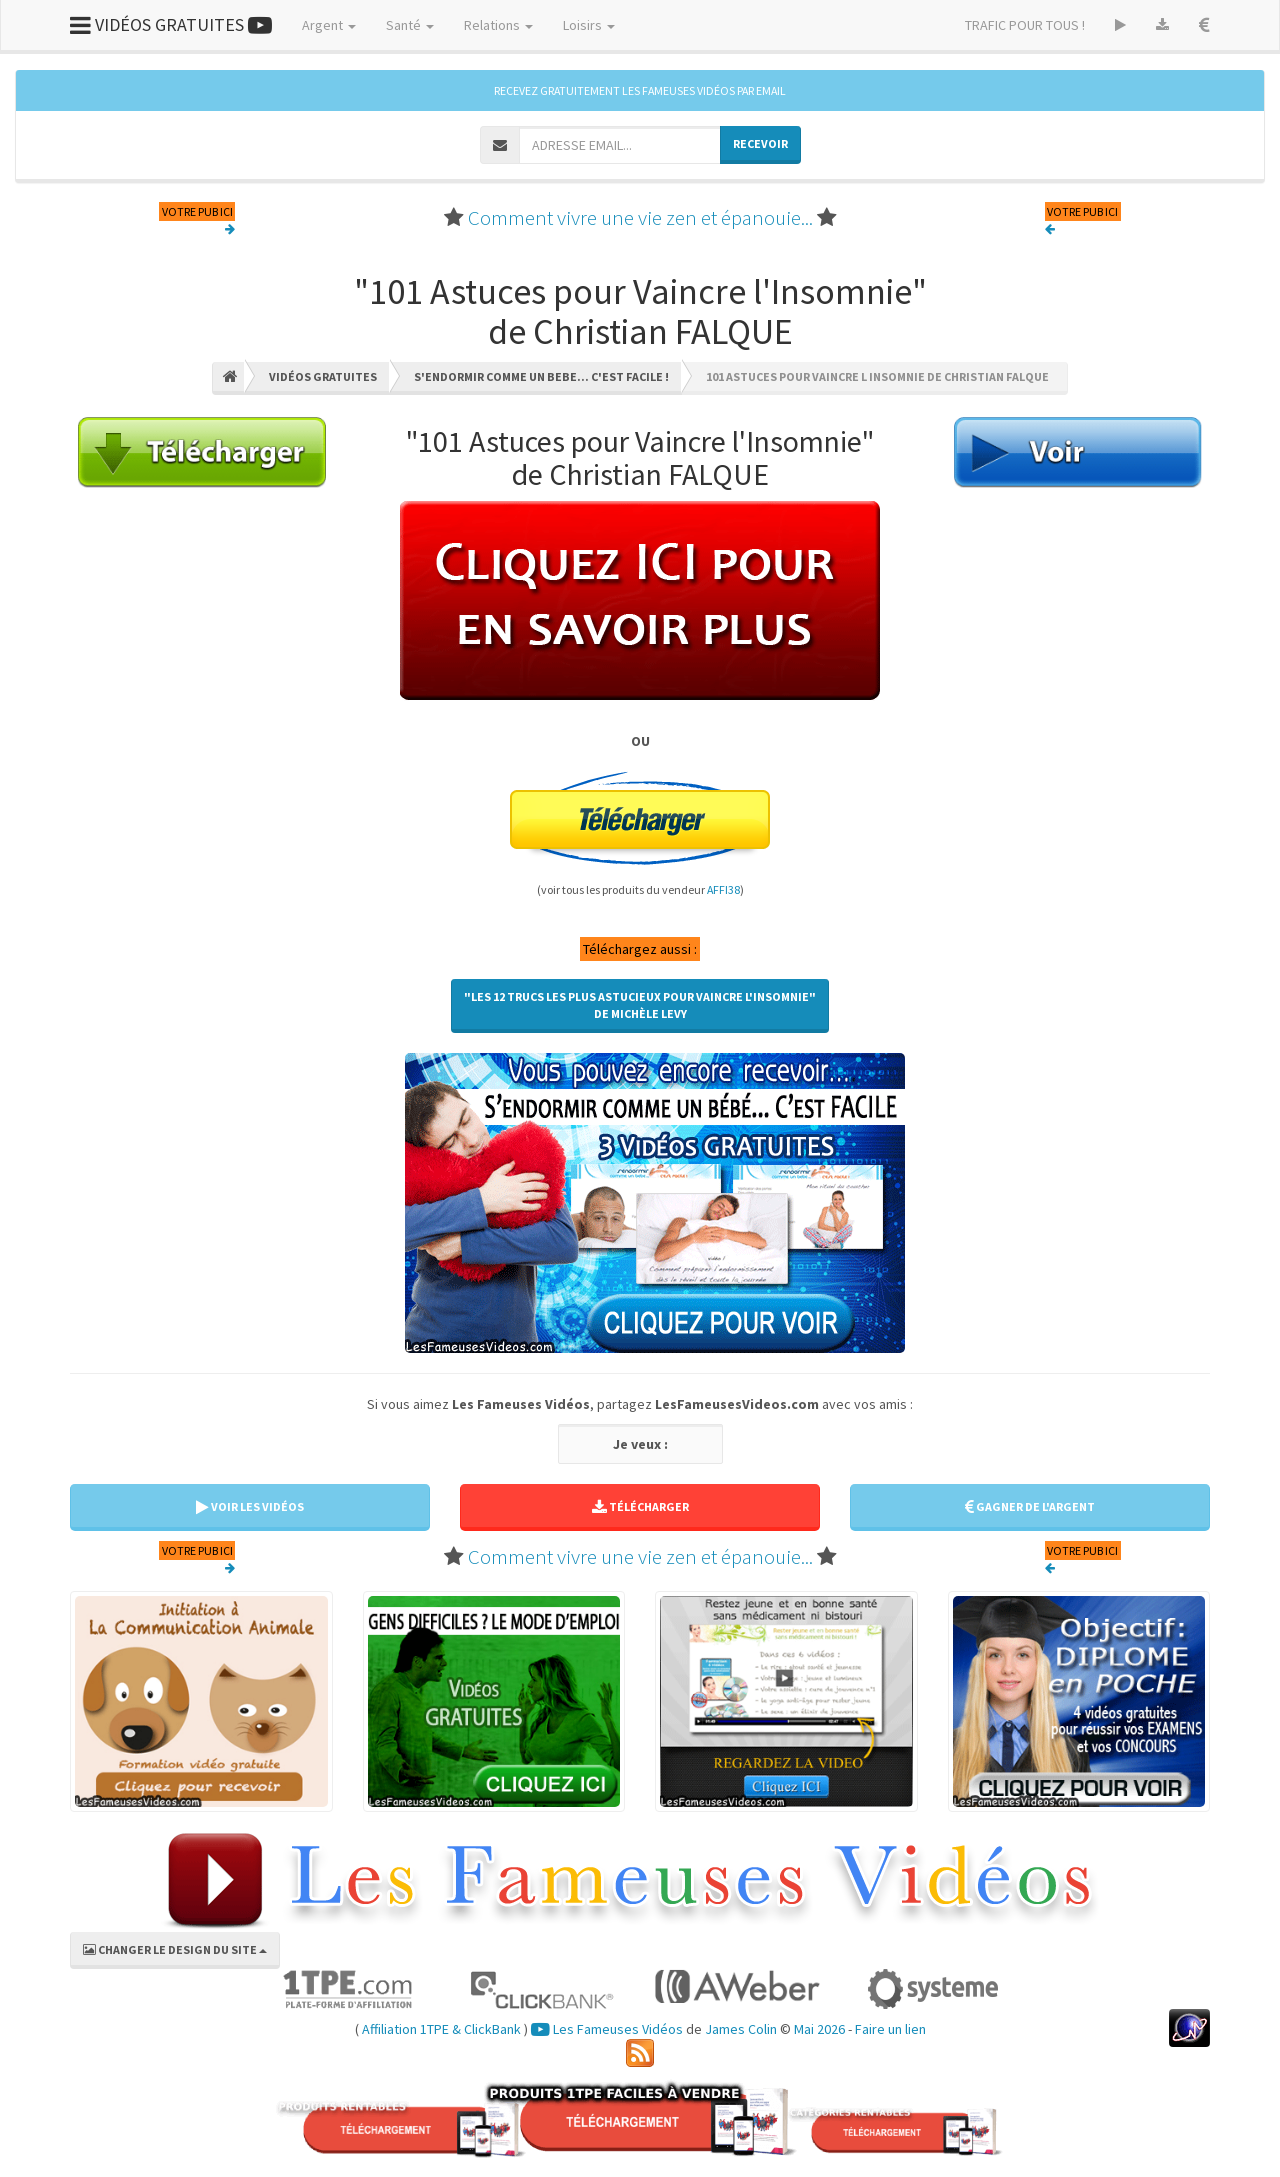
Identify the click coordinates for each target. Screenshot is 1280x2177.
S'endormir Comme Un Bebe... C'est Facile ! (541, 376)
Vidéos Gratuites (323, 376)
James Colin (741, 2029)
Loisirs (589, 25)
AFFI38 (723, 889)
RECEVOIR (760, 143)
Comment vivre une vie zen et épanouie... (640, 217)
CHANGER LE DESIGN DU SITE (175, 1949)
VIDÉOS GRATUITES (171, 24)
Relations (498, 25)
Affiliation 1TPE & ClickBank (441, 2029)
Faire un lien (890, 2029)
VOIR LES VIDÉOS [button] (250, 1506)
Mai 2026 (819, 2029)
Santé (410, 25)
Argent (329, 25)
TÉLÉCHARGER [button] (640, 1506)
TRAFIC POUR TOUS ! (1025, 25)
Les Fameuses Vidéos (607, 2029)
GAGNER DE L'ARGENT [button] (1030, 1506)
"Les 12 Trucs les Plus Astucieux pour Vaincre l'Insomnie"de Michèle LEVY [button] (640, 1005)
